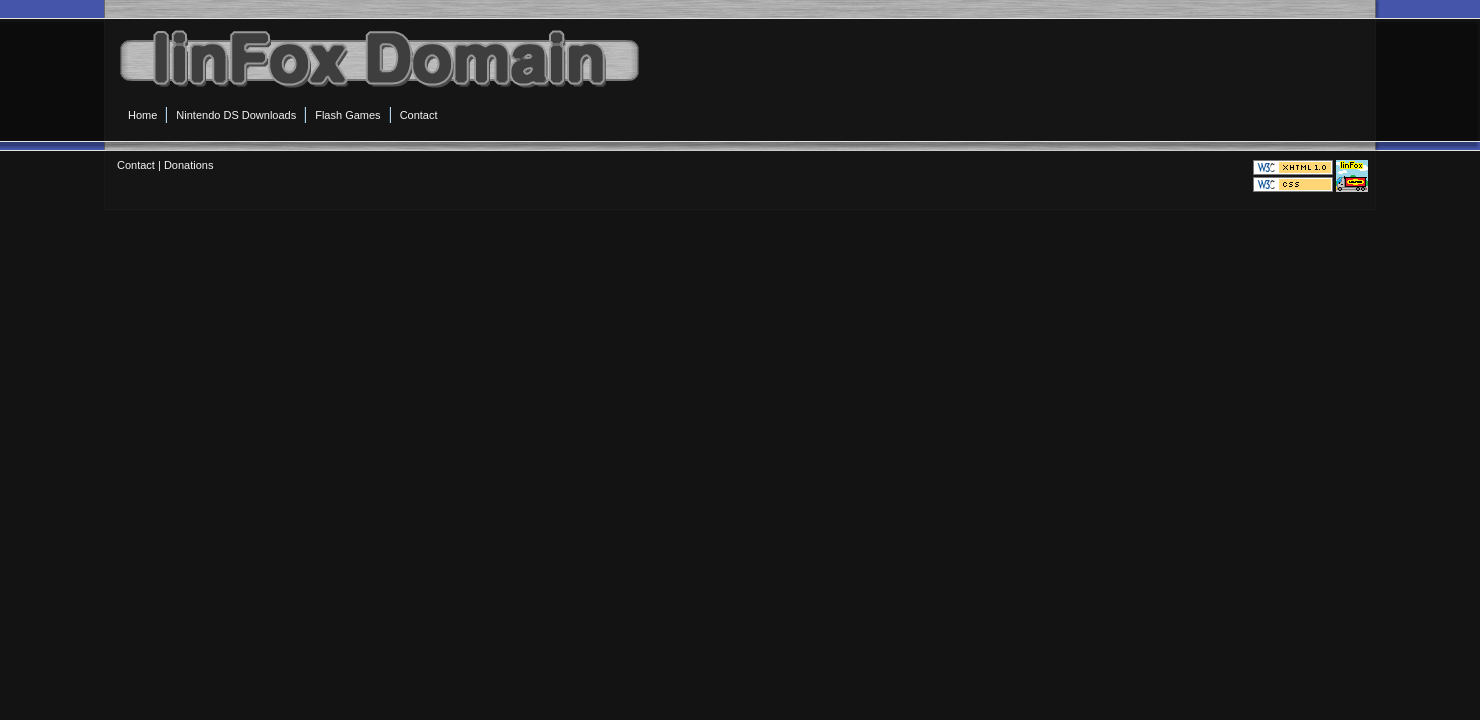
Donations (189, 165)
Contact (136, 165)
